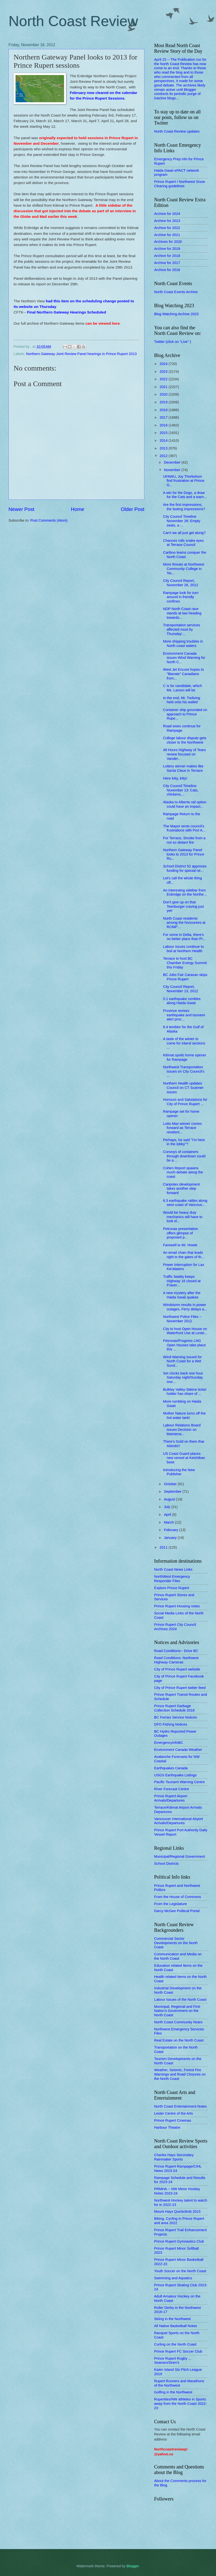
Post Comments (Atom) (48, 520)
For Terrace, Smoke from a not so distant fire (184, 840)
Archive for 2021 (167, 235)
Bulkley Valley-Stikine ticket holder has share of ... (184, 1392)
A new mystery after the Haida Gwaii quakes (181, 1295)
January (170, 1538)
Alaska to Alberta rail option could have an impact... (184, 804)
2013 (164, 448)
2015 (164, 433)
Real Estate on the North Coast (179, 2040)
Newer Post (21, 509)
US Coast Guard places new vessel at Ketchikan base (184, 1458)
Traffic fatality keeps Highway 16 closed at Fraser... (182, 1281)
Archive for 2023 (167, 221)
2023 (164, 371)
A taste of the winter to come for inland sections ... (184, 1043)
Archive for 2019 (167, 249)
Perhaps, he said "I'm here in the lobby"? (184, 1142)
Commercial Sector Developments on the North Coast (176, 1943)
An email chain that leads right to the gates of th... (183, 1255)
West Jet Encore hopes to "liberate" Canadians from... (183, 674)
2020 (164, 394)
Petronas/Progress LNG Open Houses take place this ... (184, 1345)
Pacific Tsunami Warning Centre (179, 1782)
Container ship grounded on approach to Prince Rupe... (185, 714)
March (169, 1522)
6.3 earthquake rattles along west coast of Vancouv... (185, 1203)
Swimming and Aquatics (173, 2278)
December (172, 462)
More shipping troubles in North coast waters (183, 643)
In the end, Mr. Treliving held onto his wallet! (181, 700)
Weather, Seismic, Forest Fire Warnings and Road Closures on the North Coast (180, 2074)
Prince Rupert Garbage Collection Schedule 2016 (174, 1708)
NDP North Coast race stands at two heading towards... (182, 613)
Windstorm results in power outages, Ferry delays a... (185, 1307)
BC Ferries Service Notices (175, 1717)
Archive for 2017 (167, 263)
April (168, 1515)
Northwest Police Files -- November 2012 (182, 1319)
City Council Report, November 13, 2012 (180, 989)
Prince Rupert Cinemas (172, 2120)
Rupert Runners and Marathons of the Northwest (179, 2383)
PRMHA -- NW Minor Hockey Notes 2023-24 (177, 2191)
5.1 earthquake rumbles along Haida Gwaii (182, 1001)
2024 (164, 364)
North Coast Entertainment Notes (180, 2106)
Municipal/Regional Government (179, 1856)
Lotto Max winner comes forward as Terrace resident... (182, 1128)
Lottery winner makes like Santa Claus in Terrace (183, 768)
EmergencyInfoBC (168, 1743)
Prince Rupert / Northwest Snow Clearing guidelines (179, 184)
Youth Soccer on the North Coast (180, 2271)
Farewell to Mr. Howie (180, 1245)
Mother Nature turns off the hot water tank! (184, 1415)
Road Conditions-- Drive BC (176, 1651)
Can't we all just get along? (184, 533)
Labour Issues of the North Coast (180, 1999)
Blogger (132, 2566)
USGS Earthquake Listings (175, 1775)
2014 (164, 440)
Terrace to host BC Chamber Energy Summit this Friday (185, 963)
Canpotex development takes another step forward (181, 1188)
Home (77, 509)
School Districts (166, 1863)
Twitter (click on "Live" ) (172, 342)
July (167, 1507)
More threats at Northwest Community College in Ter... (183, 568)
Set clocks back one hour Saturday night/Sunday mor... (183, 1377)
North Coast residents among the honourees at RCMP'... (184, 922)
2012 (164, 456)
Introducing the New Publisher (179, 1472)
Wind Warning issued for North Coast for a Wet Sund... (182, 1361)
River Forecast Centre (171, 1789)
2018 (164, 410)
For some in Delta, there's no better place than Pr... (184, 937)
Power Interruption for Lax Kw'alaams (183, 1267)
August (170, 1499)
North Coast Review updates (176, 131)
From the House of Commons (177, 1897)
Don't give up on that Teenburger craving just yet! (183, 906)
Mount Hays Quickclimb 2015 (177, 2211)
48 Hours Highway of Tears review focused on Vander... (184, 754)
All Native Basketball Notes (175, 2326)
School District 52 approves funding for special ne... (185, 868)
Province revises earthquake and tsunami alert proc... (184, 1015)
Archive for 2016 (167, 270)
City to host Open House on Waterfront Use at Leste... (185, 1331)
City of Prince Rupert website (177, 1669)
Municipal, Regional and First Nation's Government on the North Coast (177, 2011)
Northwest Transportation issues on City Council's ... (183, 1071)
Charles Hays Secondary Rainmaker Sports (174, 2157)
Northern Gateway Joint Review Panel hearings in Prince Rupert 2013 (81, 354)
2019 (164, 402)
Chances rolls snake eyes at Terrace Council (183, 543)
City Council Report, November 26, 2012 (180, 583)
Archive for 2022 (167, 228)
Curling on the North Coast (175, 2344)
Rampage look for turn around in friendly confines (181, 597)
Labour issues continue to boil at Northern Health (183, 949)
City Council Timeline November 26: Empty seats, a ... (181, 521)
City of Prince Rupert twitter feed (180, 1688)
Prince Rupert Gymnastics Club (179, 2241)
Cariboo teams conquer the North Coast (184, 555)
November (172, 470)
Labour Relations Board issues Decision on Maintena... (182, 1429)
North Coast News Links (173, 1569)
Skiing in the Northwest (172, 2319)
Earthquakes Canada (171, 1768)
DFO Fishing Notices (170, 1724)
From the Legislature (170, 1904)
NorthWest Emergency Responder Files (172, 1579)
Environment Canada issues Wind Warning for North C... (184, 658)
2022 (164, 379)
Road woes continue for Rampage (182, 728)
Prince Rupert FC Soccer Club (178, 2351)
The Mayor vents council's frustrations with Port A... (184, 828)
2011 (164, 1547)
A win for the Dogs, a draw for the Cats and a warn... (185, 495)
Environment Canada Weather (178, 1750)
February (171, 1530)
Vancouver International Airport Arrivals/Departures (178, 1821)
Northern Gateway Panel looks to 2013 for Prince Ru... (183, 854)
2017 (164, 417)
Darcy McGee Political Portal (176, 1911)
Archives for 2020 (168, 242)
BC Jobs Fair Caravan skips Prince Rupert (185, 977)
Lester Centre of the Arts (173, 2113)
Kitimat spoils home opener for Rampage (184, 1057)
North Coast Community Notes (178, 2022)
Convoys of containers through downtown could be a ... (184, 1156)
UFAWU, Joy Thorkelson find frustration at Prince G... (183, 481)
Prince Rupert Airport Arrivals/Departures (170, 1798)
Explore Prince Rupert (171, 1588)
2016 (164, 425)
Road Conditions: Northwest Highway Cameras (176, 1660)
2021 (164, 387)
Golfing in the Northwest (173, 2392)
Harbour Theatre (167, 2127)
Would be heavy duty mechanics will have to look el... (182, 1217)
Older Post (132, 509)
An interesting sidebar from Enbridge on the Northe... (185, 892)
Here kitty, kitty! (175, 778)
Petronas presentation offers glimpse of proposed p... (180, 1233)
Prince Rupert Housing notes (177, 1606)
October (170, 1484)
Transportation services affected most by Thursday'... (181, 629)
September (173, 1491)
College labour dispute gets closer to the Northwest (184, 740)
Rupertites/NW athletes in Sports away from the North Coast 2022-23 (180, 2403)
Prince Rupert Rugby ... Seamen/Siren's (172, 2360)
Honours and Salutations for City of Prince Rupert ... (185, 1102)
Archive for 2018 (167, 256)
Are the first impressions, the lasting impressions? (184, 507)
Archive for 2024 (167, 214)
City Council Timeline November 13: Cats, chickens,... (181, 790)
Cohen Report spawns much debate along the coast (183, 1172)
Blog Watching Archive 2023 (176, 314)
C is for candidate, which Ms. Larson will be (182, 688)
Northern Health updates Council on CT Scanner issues (183, 1087)
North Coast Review (73, 21)
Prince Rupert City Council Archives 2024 (175, 1627)
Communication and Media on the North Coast (178, 1956)
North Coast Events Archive (176, 292)
